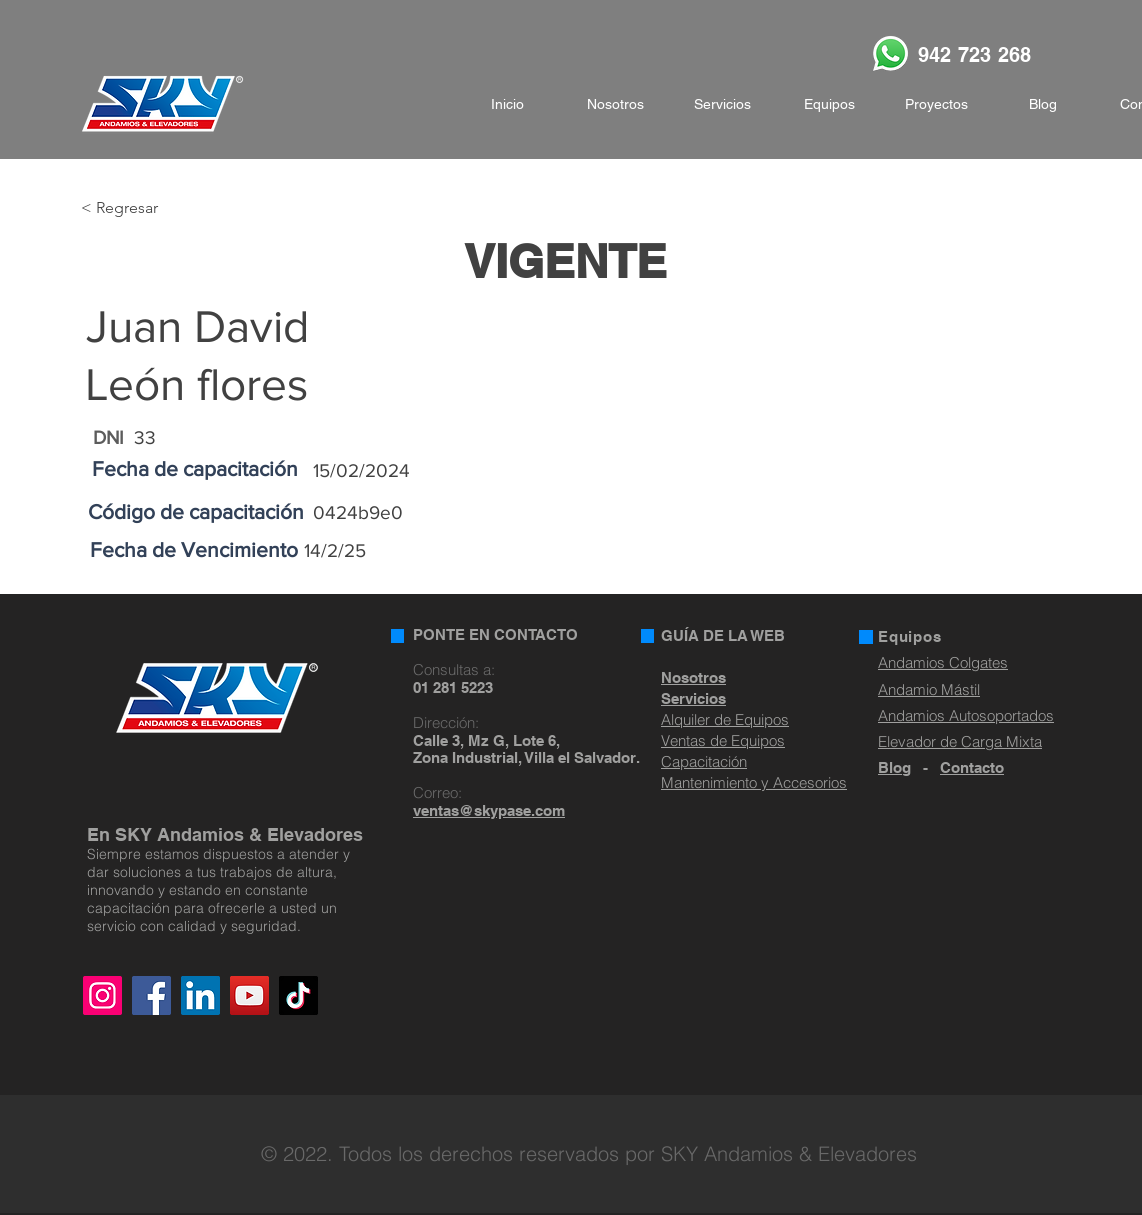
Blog (894, 767)
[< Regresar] (146, 208)
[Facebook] (151, 995)
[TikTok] (298, 995)
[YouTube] (249, 995)
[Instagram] (102, 995)
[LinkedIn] (200, 995)
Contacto (972, 767)
